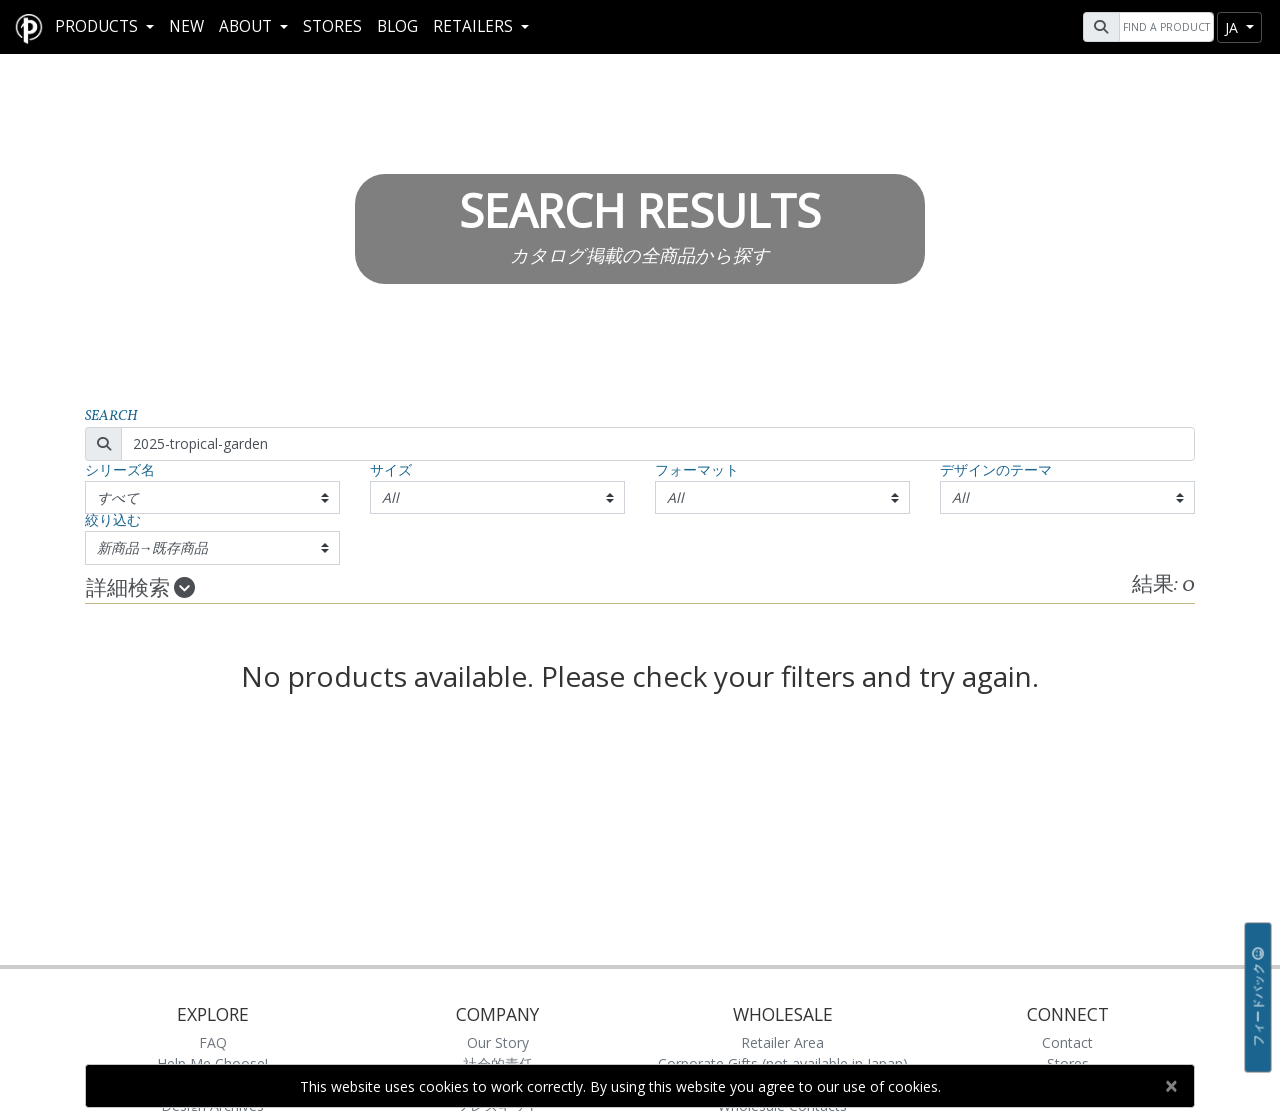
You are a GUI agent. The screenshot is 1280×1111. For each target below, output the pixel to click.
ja (1233, 27)
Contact (1067, 1042)
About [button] (247, 26)
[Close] (1170, 1086)
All (390, 497)
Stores (332, 26)
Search (111, 416)
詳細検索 (140, 589)
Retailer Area (782, 1042)
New (186, 26)
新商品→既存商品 (153, 547)
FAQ (213, 1042)
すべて (118, 497)
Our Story (498, 1042)
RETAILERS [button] (475, 26)
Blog (397, 26)
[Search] (1164, 27)
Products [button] (98, 26)
